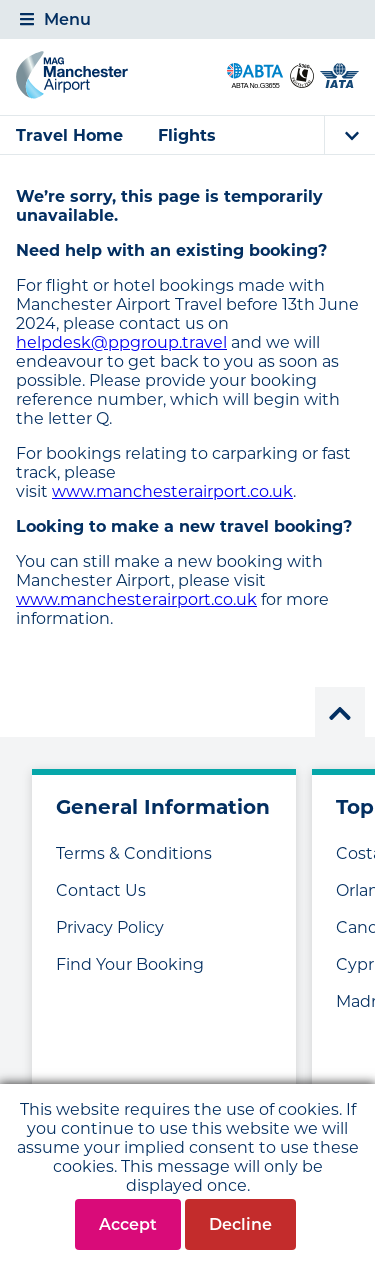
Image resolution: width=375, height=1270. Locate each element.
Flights (187, 135)
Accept (128, 1224)
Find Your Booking (130, 964)
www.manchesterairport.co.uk (172, 491)
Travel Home (69, 135)
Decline (240, 1224)
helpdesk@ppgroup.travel (121, 342)
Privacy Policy (110, 927)
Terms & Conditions (134, 853)
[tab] (187, 19)
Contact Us (101, 890)
